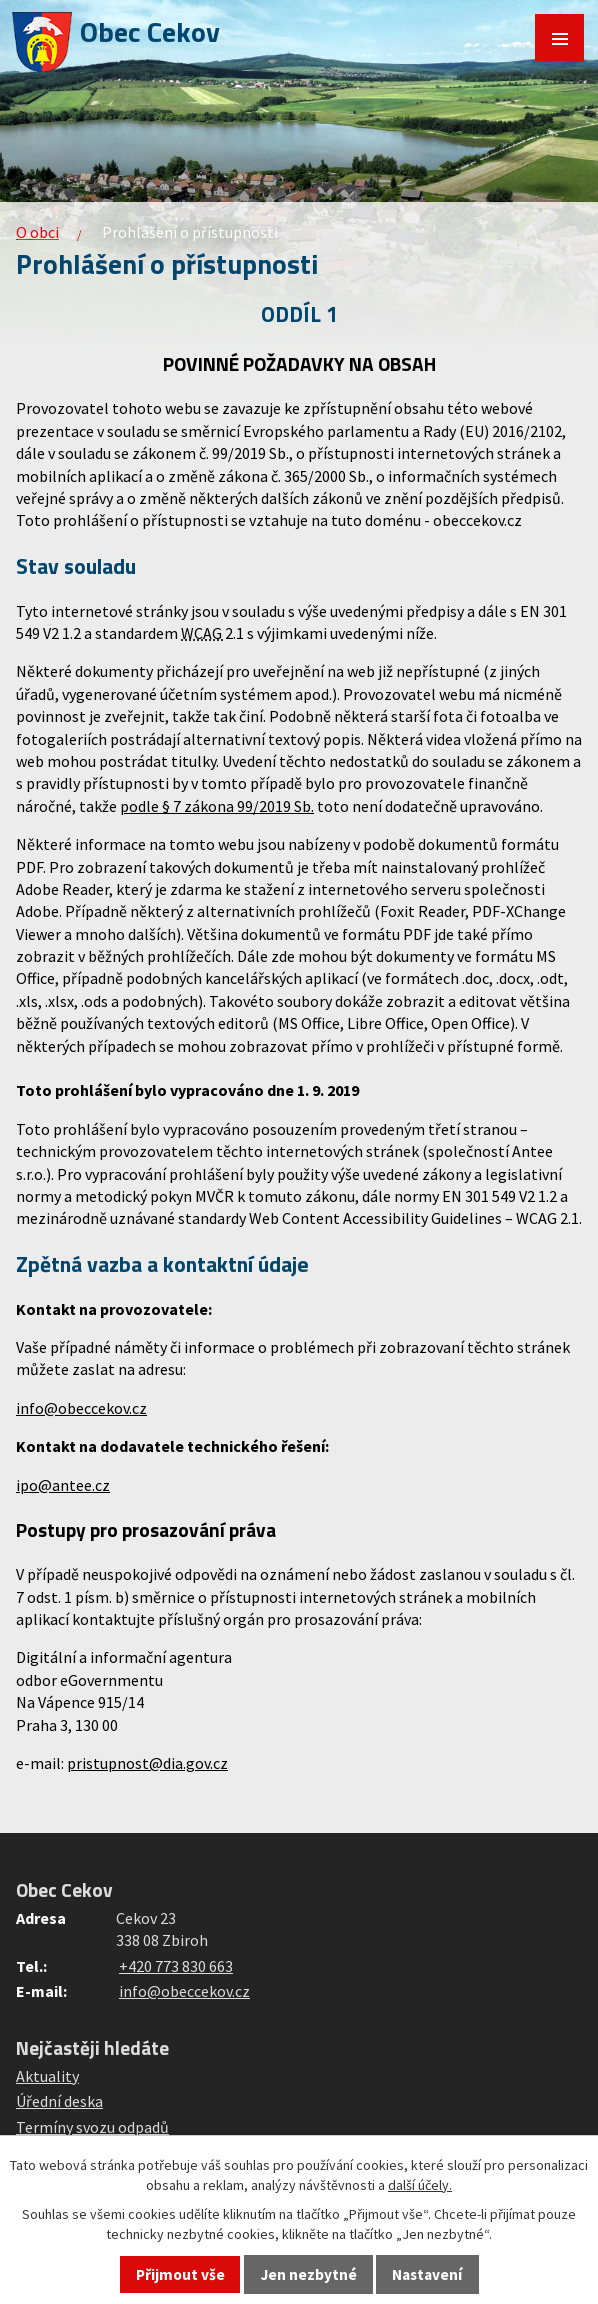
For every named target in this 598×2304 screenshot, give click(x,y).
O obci (37, 232)
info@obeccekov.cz (81, 1408)
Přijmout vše (180, 2274)
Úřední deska (59, 2101)
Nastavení (427, 2274)
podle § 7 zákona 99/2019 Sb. (217, 806)
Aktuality (47, 2076)
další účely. (420, 2185)
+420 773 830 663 (176, 1966)
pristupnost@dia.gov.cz (147, 1763)
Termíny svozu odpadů (92, 2127)
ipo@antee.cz (63, 1485)
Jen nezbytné (309, 2274)
